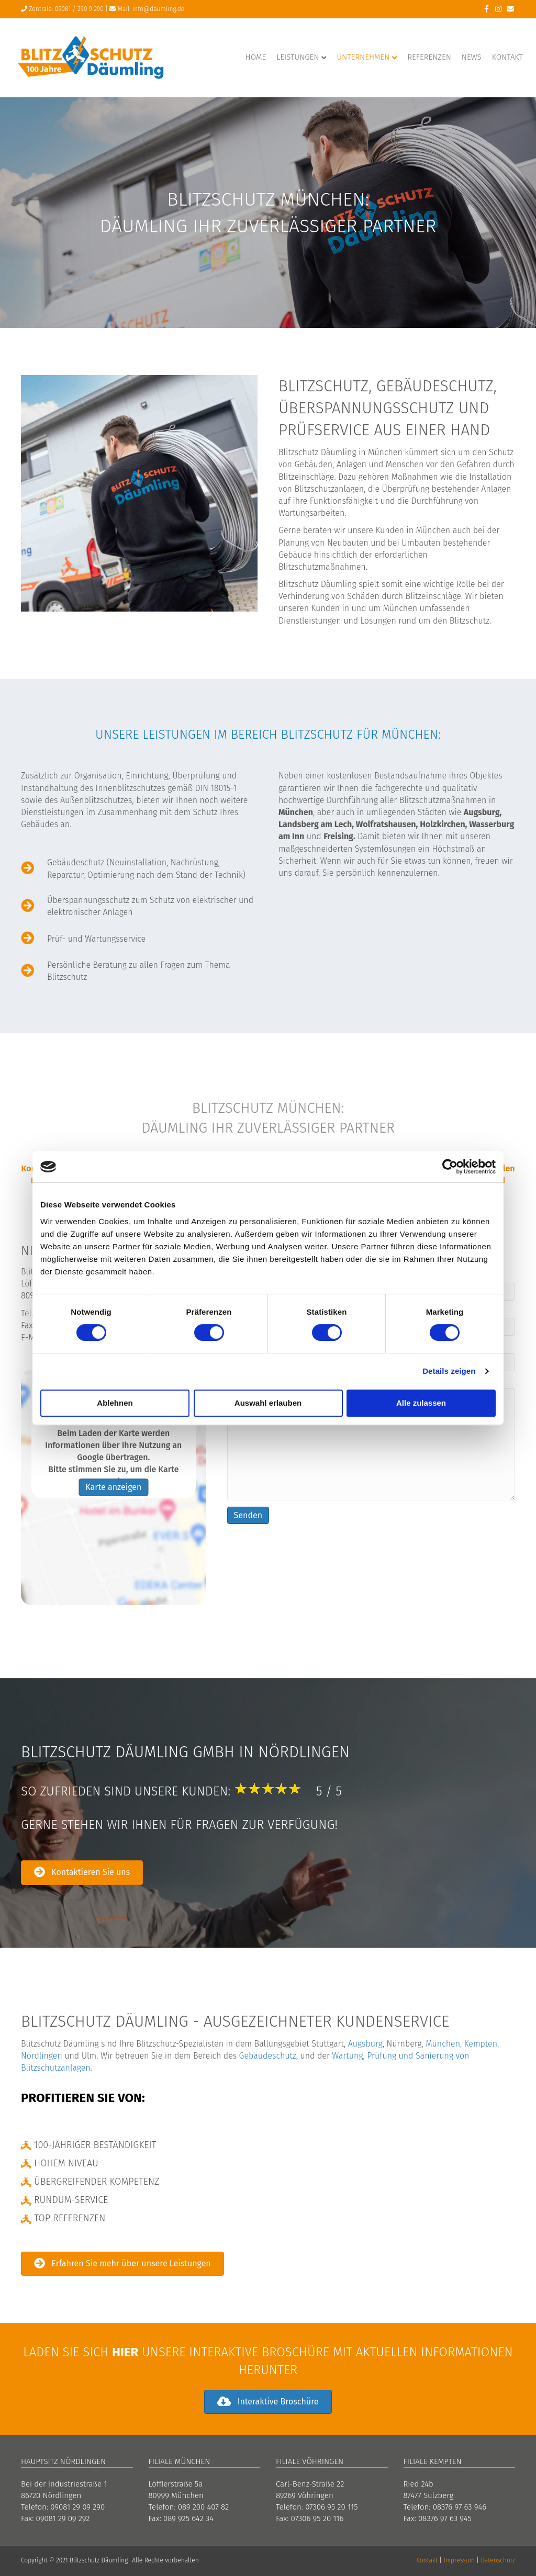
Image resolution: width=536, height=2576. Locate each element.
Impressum (459, 2560)
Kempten (480, 2044)
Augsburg (365, 2044)
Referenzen (429, 57)
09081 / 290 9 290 (79, 9)
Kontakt (507, 57)
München (443, 2044)
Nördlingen (41, 2056)
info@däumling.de (158, 9)
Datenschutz (498, 2560)
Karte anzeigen (113, 1488)
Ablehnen (114, 1402)
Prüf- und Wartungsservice (96, 939)
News (472, 57)
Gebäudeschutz (267, 2056)
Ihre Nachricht (371, 1438)
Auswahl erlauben (268, 1402)
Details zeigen (448, 1370)
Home (255, 57)
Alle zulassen (421, 1402)
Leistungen (297, 57)
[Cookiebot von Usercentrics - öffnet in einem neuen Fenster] (450, 1166)
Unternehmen (363, 57)
